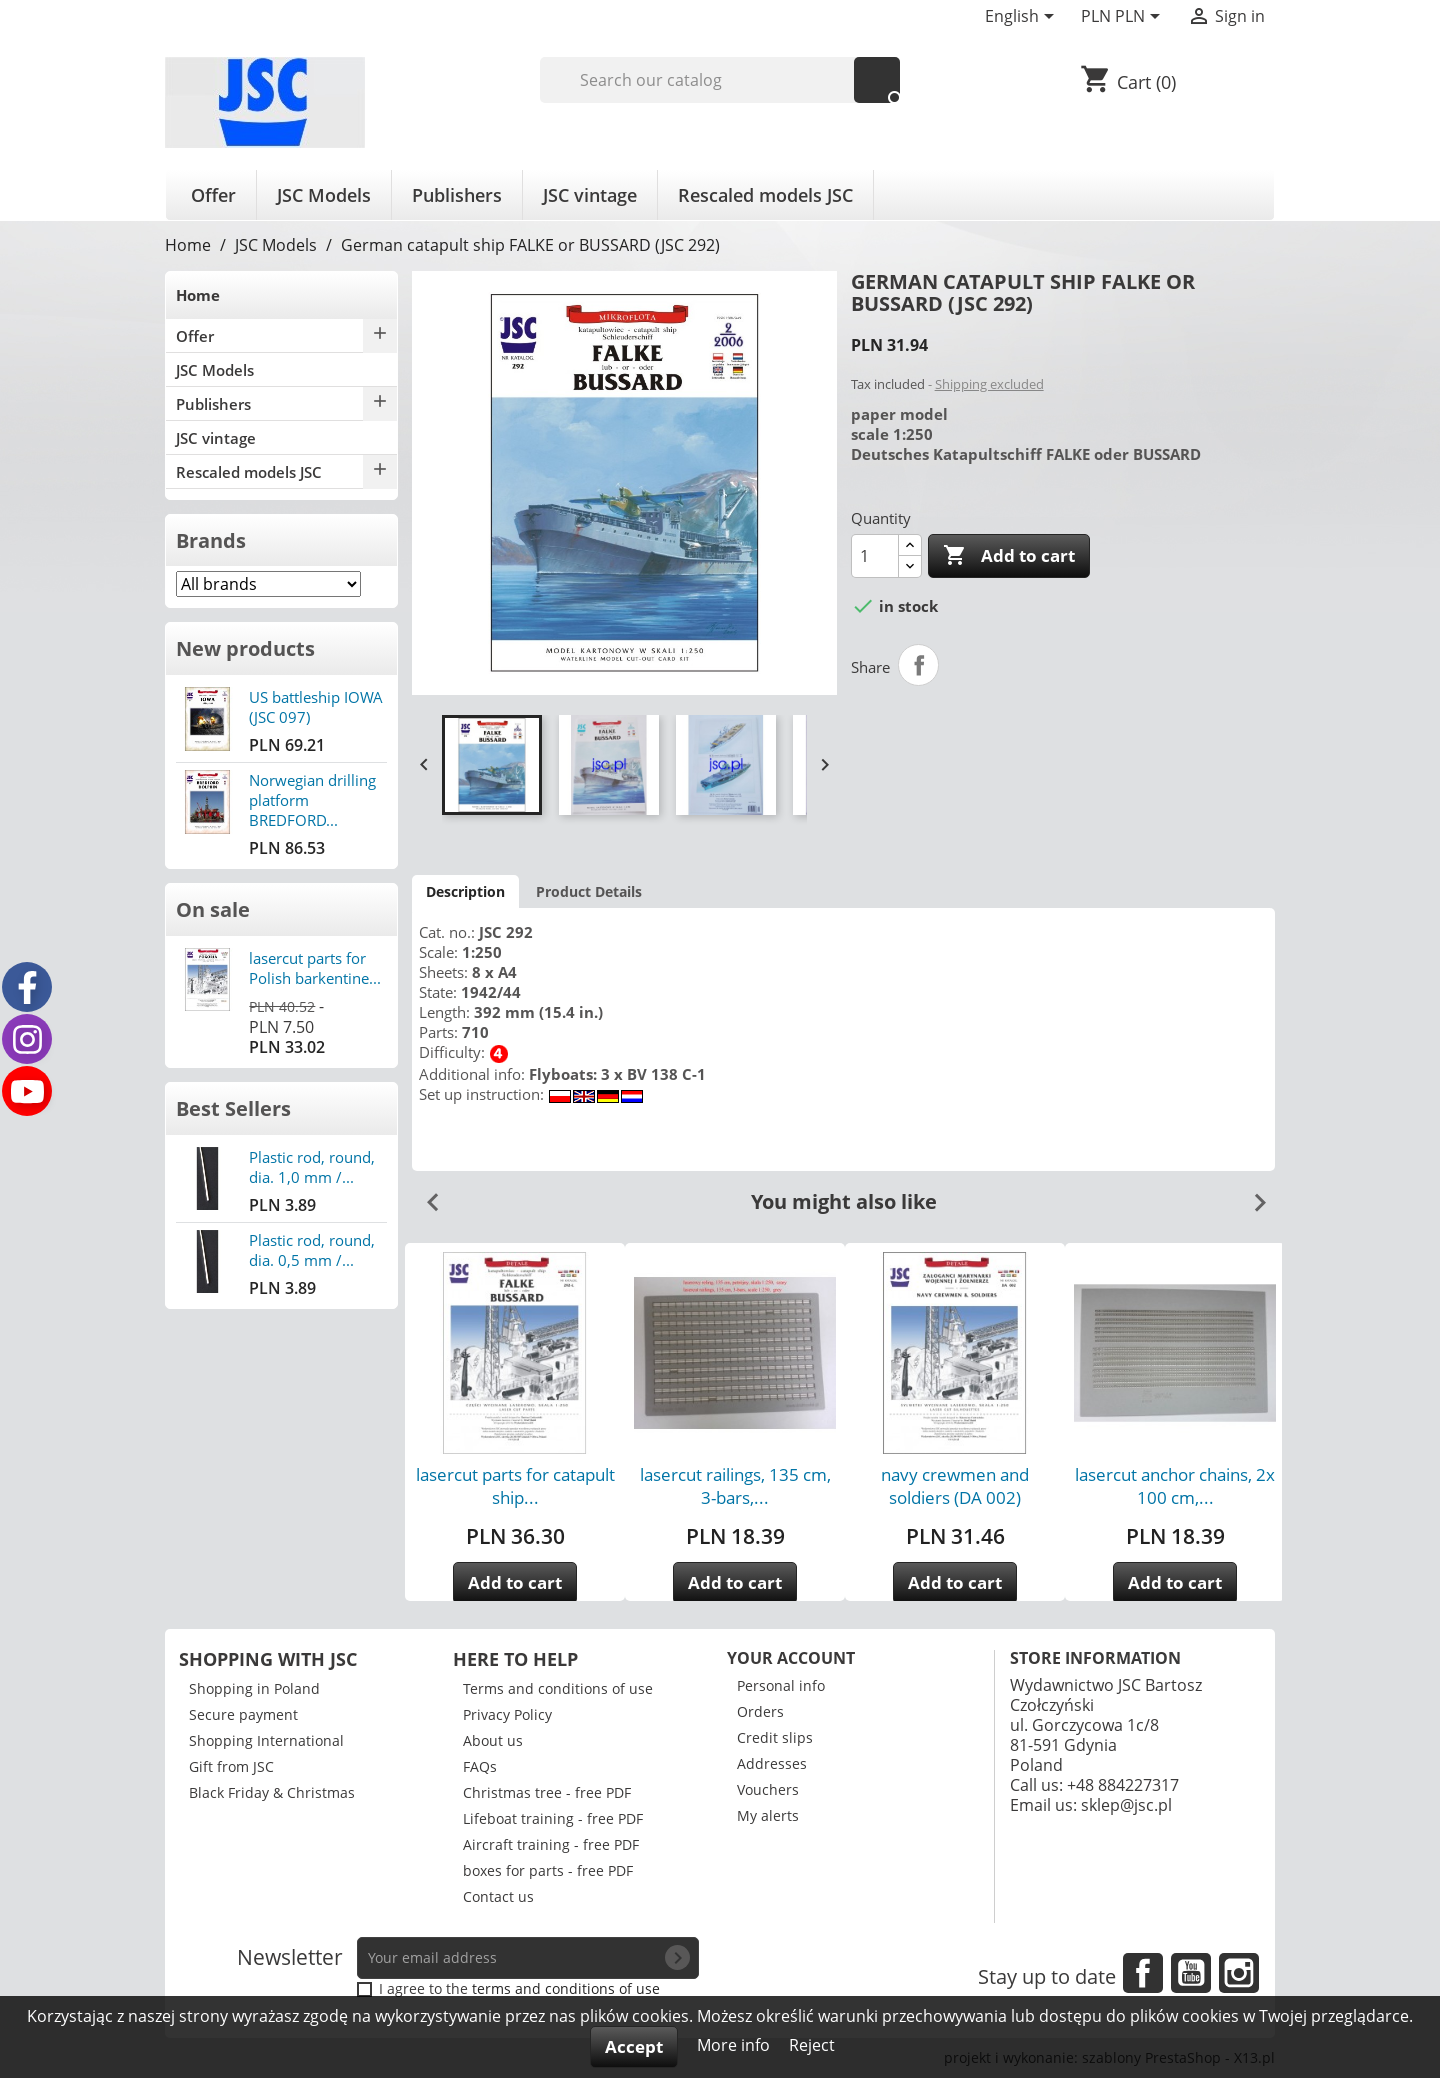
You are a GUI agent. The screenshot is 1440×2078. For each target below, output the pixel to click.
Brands (211, 540)
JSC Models (324, 195)
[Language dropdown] (1023, 18)
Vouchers (768, 1789)
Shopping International (266, 1740)
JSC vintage (590, 195)
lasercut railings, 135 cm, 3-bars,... (735, 1486)
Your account (791, 1658)
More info (735, 2045)
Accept (634, 2046)
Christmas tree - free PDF (547, 1792)
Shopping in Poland (254, 1688)
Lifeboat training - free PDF (553, 1818)
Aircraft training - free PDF (551, 1844)
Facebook (1143, 1973)
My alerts (768, 1815)
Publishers (457, 195)
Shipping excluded (989, 384)
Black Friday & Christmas (272, 1792)
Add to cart (1009, 556)
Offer (213, 195)
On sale (213, 909)
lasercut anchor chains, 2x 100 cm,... (1175, 1486)
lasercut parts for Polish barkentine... (315, 968)
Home (198, 295)
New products (245, 648)
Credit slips (775, 1737)
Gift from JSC (231, 1766)
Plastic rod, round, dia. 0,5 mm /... (312, 1250)
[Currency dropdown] (1124, 18)
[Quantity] (875, 556)
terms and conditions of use (566, 1988)
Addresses (772, 1763)
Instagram (1239, 1973)
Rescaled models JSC (765, 195)
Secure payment (243, 1714)
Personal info (781, 1685)
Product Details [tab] (589, 891)
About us (493, 1740)
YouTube (1191, 1973)
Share (919, 665)
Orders (760, 1711)
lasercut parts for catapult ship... (515, 1486)
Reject (812, 2045)
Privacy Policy (507, 1714)
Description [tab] (465, 891)
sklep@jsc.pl (1126, 1805)
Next (1252, 1195)
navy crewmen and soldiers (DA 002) (955, 1486)
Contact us (498, 1896)
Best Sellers (233, 1108)
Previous (425, 1195)
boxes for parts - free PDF (548, 1870)
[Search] (720, 80)
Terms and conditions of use (558, 1688)
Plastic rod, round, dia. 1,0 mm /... (312, 1167)
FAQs (480, 1766)
